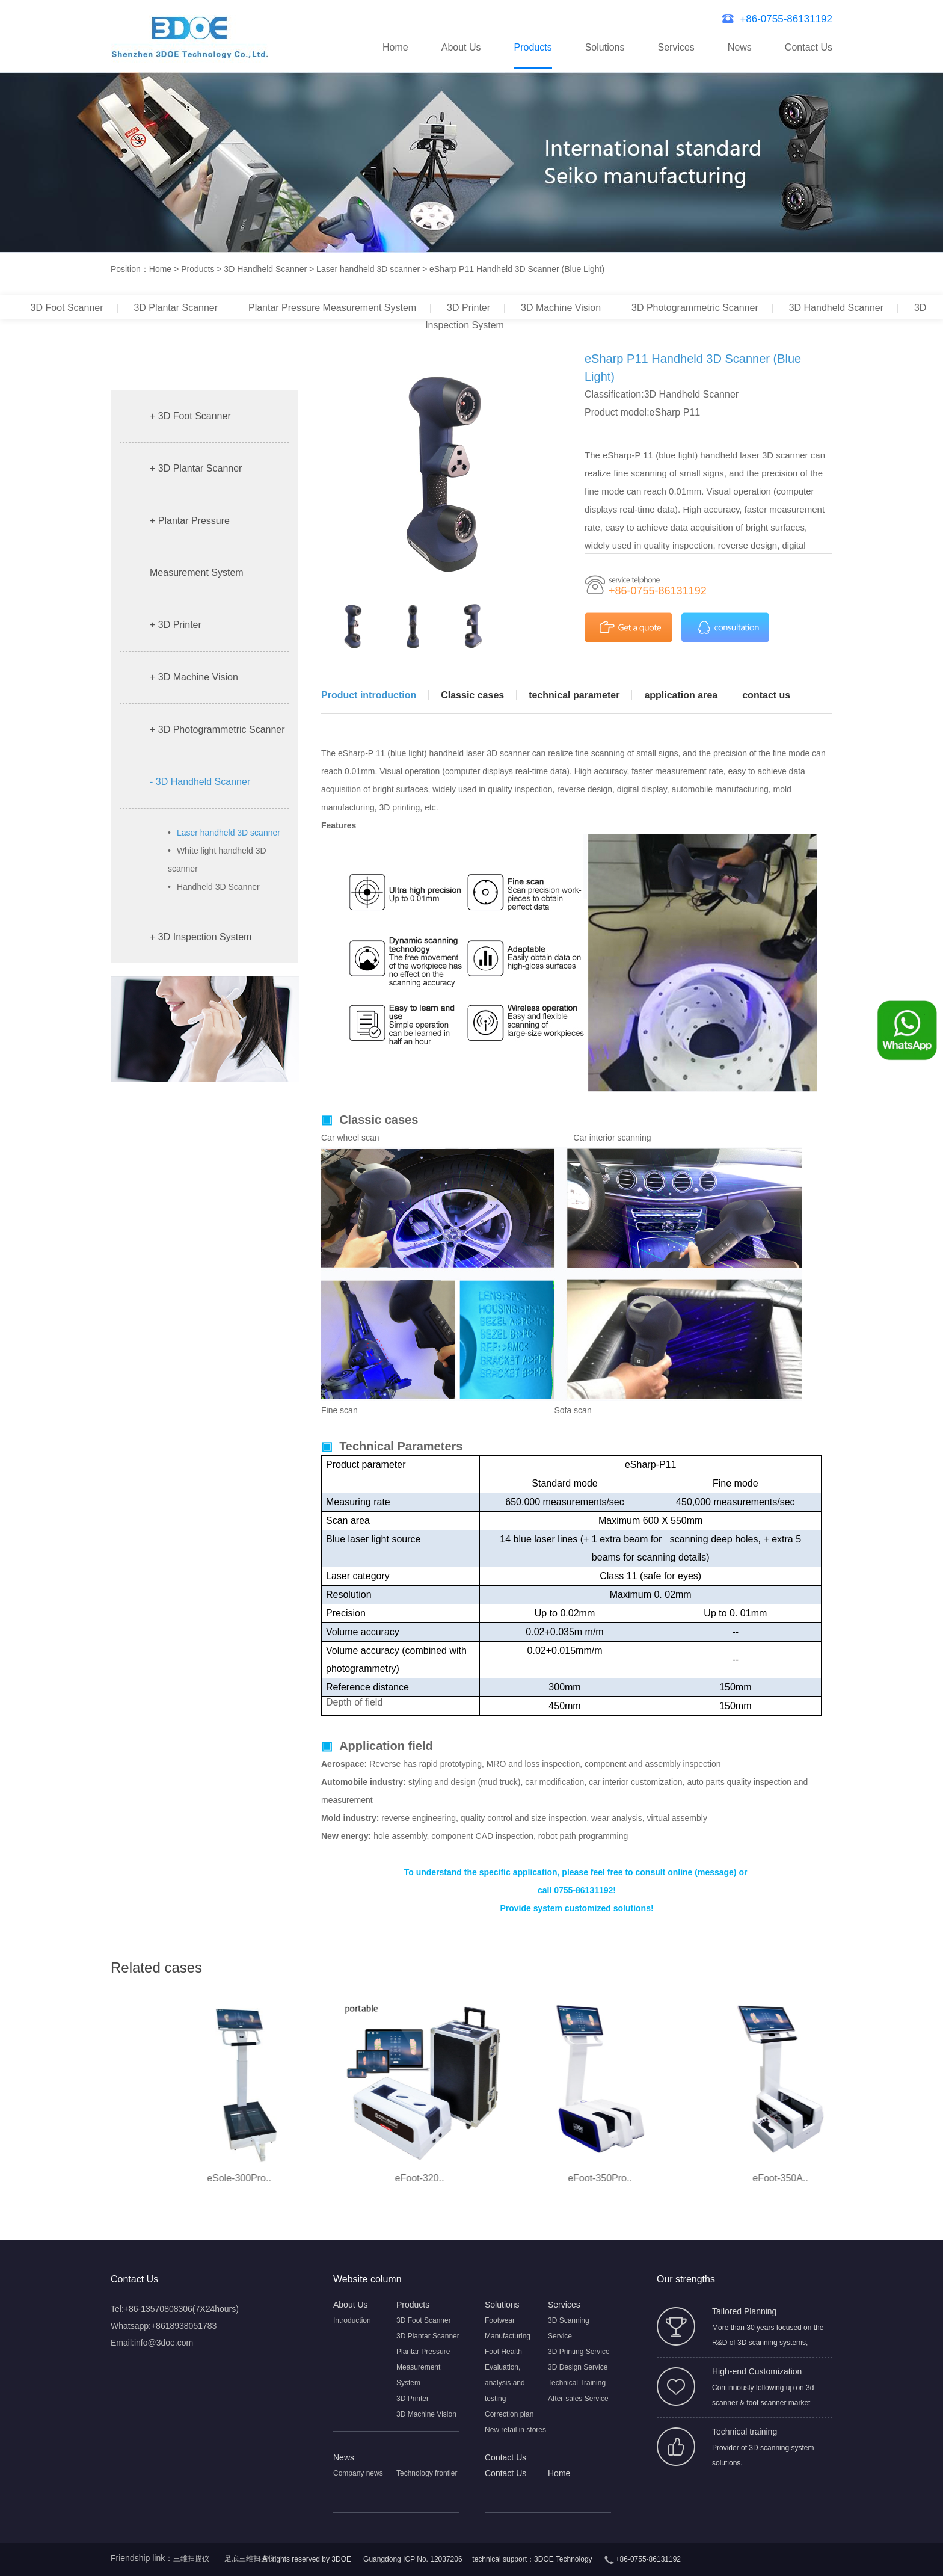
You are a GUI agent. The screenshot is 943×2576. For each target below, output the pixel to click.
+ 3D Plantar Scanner (196, 468)
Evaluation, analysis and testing (505, 2383)
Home (395, 47)
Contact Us (808, 47)
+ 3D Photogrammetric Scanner (217, 729)
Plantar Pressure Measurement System (332, 308)
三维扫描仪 (191, 2558)
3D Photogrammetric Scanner (694, 308)
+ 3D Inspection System (200, 937)
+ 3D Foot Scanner (190, 416)
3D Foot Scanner (67, 308)
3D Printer (468, 308)
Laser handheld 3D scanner (368, 269)
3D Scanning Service (568, 2328)
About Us (461, 47)
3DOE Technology (563, 2559)
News (740, 47)
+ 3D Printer (175, 625)
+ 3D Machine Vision (194, 677)
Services (675, 47)
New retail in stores (515, 2430)
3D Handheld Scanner (265, 269)
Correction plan (509, 2414)
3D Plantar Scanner (176, 308)
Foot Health (503, 2351)
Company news (358, 2473)
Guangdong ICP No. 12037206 (412, 2559)
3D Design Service (577, 2367)
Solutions (605, 47)
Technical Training (577, 2383)
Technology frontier (426, 2473)
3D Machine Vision (561, 308)
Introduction (352, 2320)
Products (533, 47)
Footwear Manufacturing (507, 2328)
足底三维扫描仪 (249, 2558)
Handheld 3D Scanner (214, 887)
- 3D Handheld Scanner (200, 782)
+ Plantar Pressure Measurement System (197, 547)
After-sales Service (578, 2398)
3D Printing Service (579, 2351)
